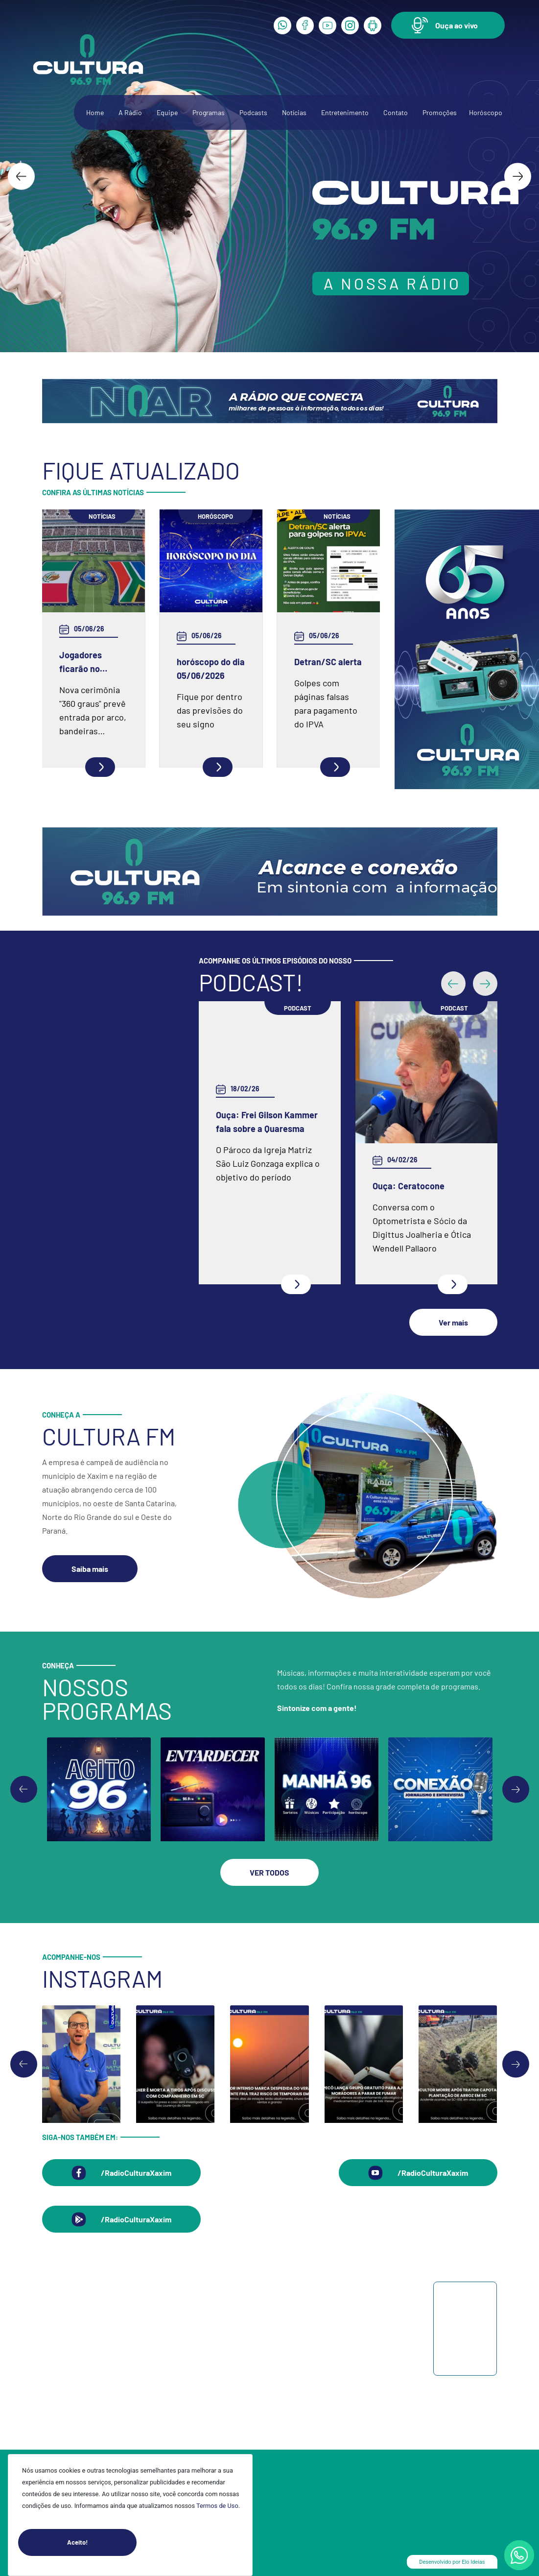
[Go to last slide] (21, 176)
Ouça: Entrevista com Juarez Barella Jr (415, 1192)
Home (95, 112)
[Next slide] (517, 176)
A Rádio (130, 112)
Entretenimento (345, 112)
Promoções (439, 112)
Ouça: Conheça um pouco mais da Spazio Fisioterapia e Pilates (266, 1193)
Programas (208, 112)
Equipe (167, 112)
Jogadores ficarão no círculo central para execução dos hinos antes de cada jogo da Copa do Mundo (90, 662)
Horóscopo (485, 112)
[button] (448, 25)
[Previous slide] (23, 1789)
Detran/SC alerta (328, 661)
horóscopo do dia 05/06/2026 (211, 668)
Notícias (294, 112)
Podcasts (253, 112)
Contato (395, 112)
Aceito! (102, 2542)
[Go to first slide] (515, 1789)
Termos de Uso (217, 2505)
